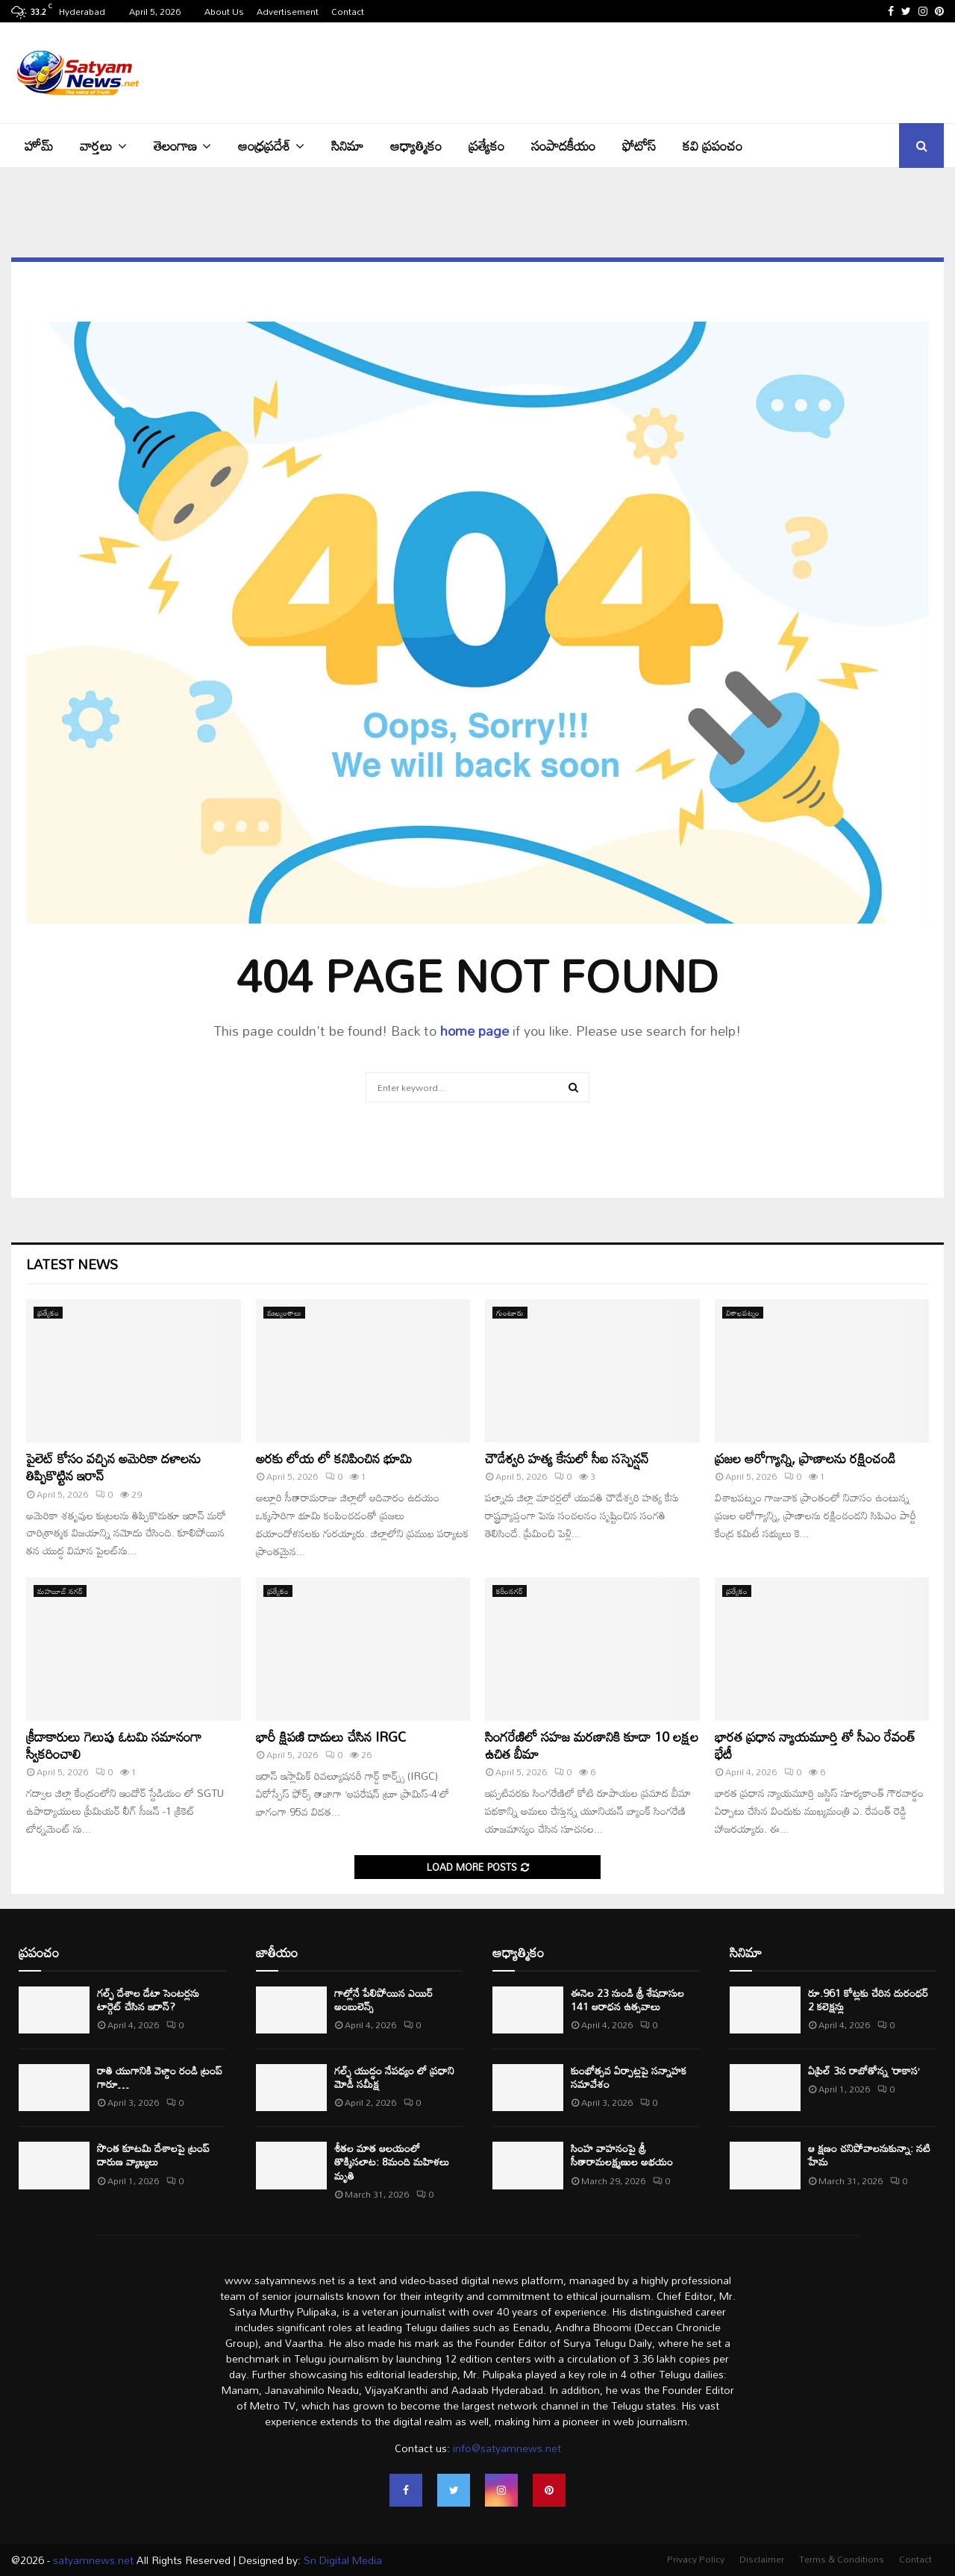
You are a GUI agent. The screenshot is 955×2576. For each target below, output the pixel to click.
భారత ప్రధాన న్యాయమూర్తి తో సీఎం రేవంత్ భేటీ (815, 1745)
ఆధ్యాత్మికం (416, 145)
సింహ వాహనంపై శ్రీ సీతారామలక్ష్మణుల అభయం (622, 2155)
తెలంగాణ (175, 145)
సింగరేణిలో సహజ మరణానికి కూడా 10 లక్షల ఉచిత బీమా (591, 1745)
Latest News (72, 1264)
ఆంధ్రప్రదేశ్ (264, 145)
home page (474, 1030)
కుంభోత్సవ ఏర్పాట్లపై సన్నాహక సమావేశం (628, 2077)
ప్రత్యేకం (486, 145)
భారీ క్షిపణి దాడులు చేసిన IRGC (331, 1736)
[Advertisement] (672, 70)
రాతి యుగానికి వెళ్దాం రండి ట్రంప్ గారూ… (159, 2077)
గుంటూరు (510, 1313)
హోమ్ (39, 145)
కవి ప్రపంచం (712, 145)
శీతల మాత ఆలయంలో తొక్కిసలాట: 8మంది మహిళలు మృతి (391, 2161)
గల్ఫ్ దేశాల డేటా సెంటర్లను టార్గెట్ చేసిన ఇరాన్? (148, 1999)
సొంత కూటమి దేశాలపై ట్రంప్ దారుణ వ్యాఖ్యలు (153, 2155)
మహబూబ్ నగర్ (60, 1591)
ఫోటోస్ (639, 145)
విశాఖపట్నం (743, 1313)
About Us (224, 11)
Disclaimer (761, 2559)
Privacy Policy (695, 2559)
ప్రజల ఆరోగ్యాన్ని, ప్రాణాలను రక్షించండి (805, 1458)
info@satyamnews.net (507, 2448)
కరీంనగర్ (509, 1591)
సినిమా (347, 145)
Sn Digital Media (341, 2560)
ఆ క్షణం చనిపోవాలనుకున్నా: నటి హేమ (869, 2155)
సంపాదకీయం (563, 145)
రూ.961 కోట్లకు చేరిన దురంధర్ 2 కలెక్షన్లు (868, 1999)
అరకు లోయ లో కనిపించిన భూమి (334, 1458)
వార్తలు (96, 145)
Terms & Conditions (841, 2559)
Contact (347, 11)
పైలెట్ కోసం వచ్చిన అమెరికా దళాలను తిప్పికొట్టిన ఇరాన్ (113, 1467)
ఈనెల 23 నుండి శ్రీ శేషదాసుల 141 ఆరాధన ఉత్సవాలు (627, 1999)
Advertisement (288, 11)
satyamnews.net (93, 2560)
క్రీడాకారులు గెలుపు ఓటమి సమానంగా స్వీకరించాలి (113, 1745)
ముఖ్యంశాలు (284, 1313)
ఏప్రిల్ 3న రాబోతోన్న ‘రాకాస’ (864, 2070)
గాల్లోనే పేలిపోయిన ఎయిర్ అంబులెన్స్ (383, 1999)
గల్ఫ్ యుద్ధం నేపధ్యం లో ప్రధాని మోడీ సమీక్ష (394, 2077)
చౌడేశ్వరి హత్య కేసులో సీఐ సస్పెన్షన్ (566, 1458)
